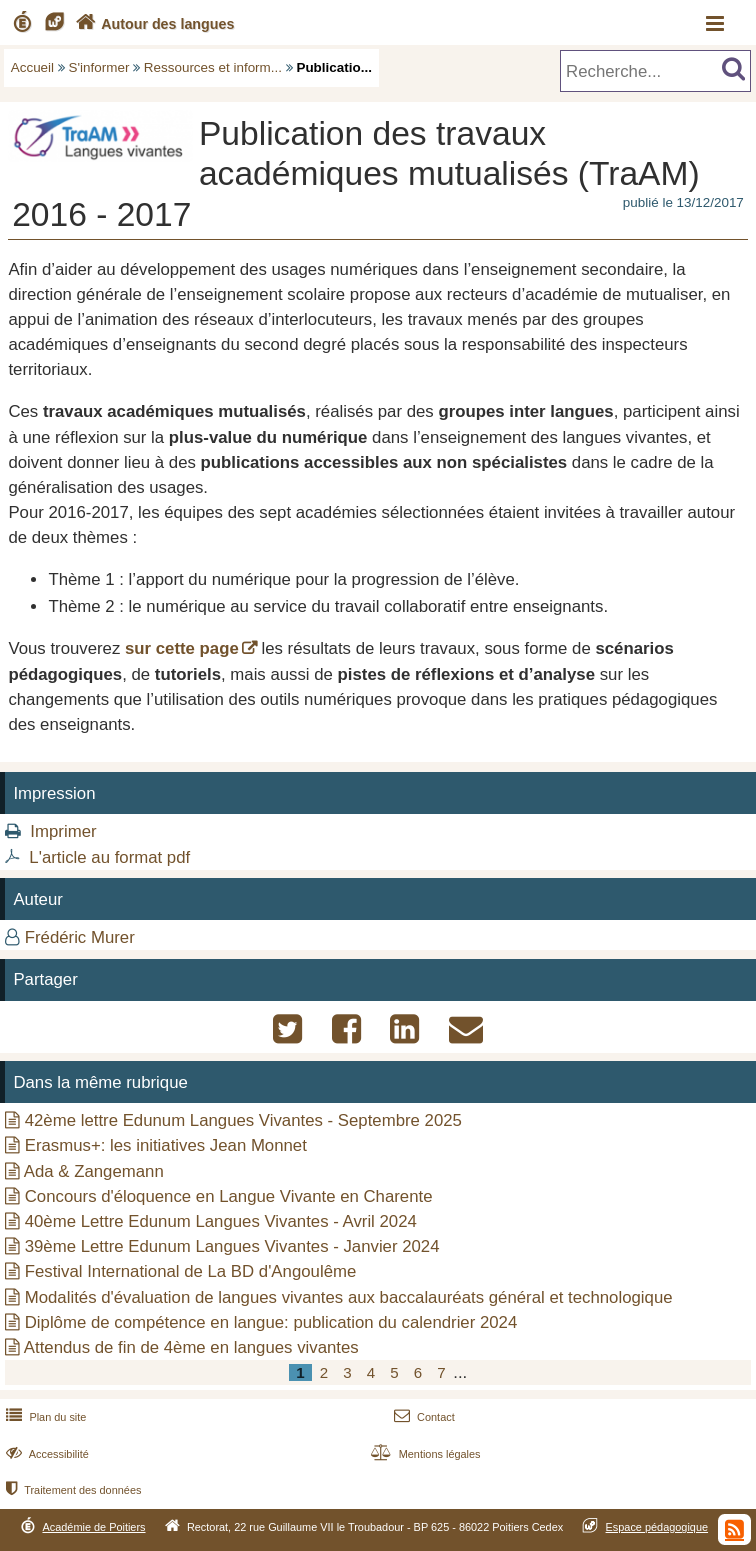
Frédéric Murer (80, 937)
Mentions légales (423, 1454)
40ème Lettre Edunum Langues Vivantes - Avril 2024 (221, 1221)
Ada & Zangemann (94, 1171)
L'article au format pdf (109, 857)
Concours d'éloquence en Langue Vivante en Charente (229, 1196)
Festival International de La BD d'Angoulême (191, 1271)
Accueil (32, 67)
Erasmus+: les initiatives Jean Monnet (166, 1145)
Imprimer (63, 831)
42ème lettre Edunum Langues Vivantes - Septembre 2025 (243, 1120)
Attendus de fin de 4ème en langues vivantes (191, 1347)
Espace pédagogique (657, 1527)
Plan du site (44, 1417)
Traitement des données (71, 1490)
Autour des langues (153, 24)
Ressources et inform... (213, 67)
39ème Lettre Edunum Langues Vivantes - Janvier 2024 (232, 1246)
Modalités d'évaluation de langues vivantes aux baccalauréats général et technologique (349, 1297)
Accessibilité (45, 1454)
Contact (422, 1417)
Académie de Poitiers (93, 1527)
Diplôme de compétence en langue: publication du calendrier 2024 (271, 1322)
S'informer (99, 67)
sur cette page (182, 648)
